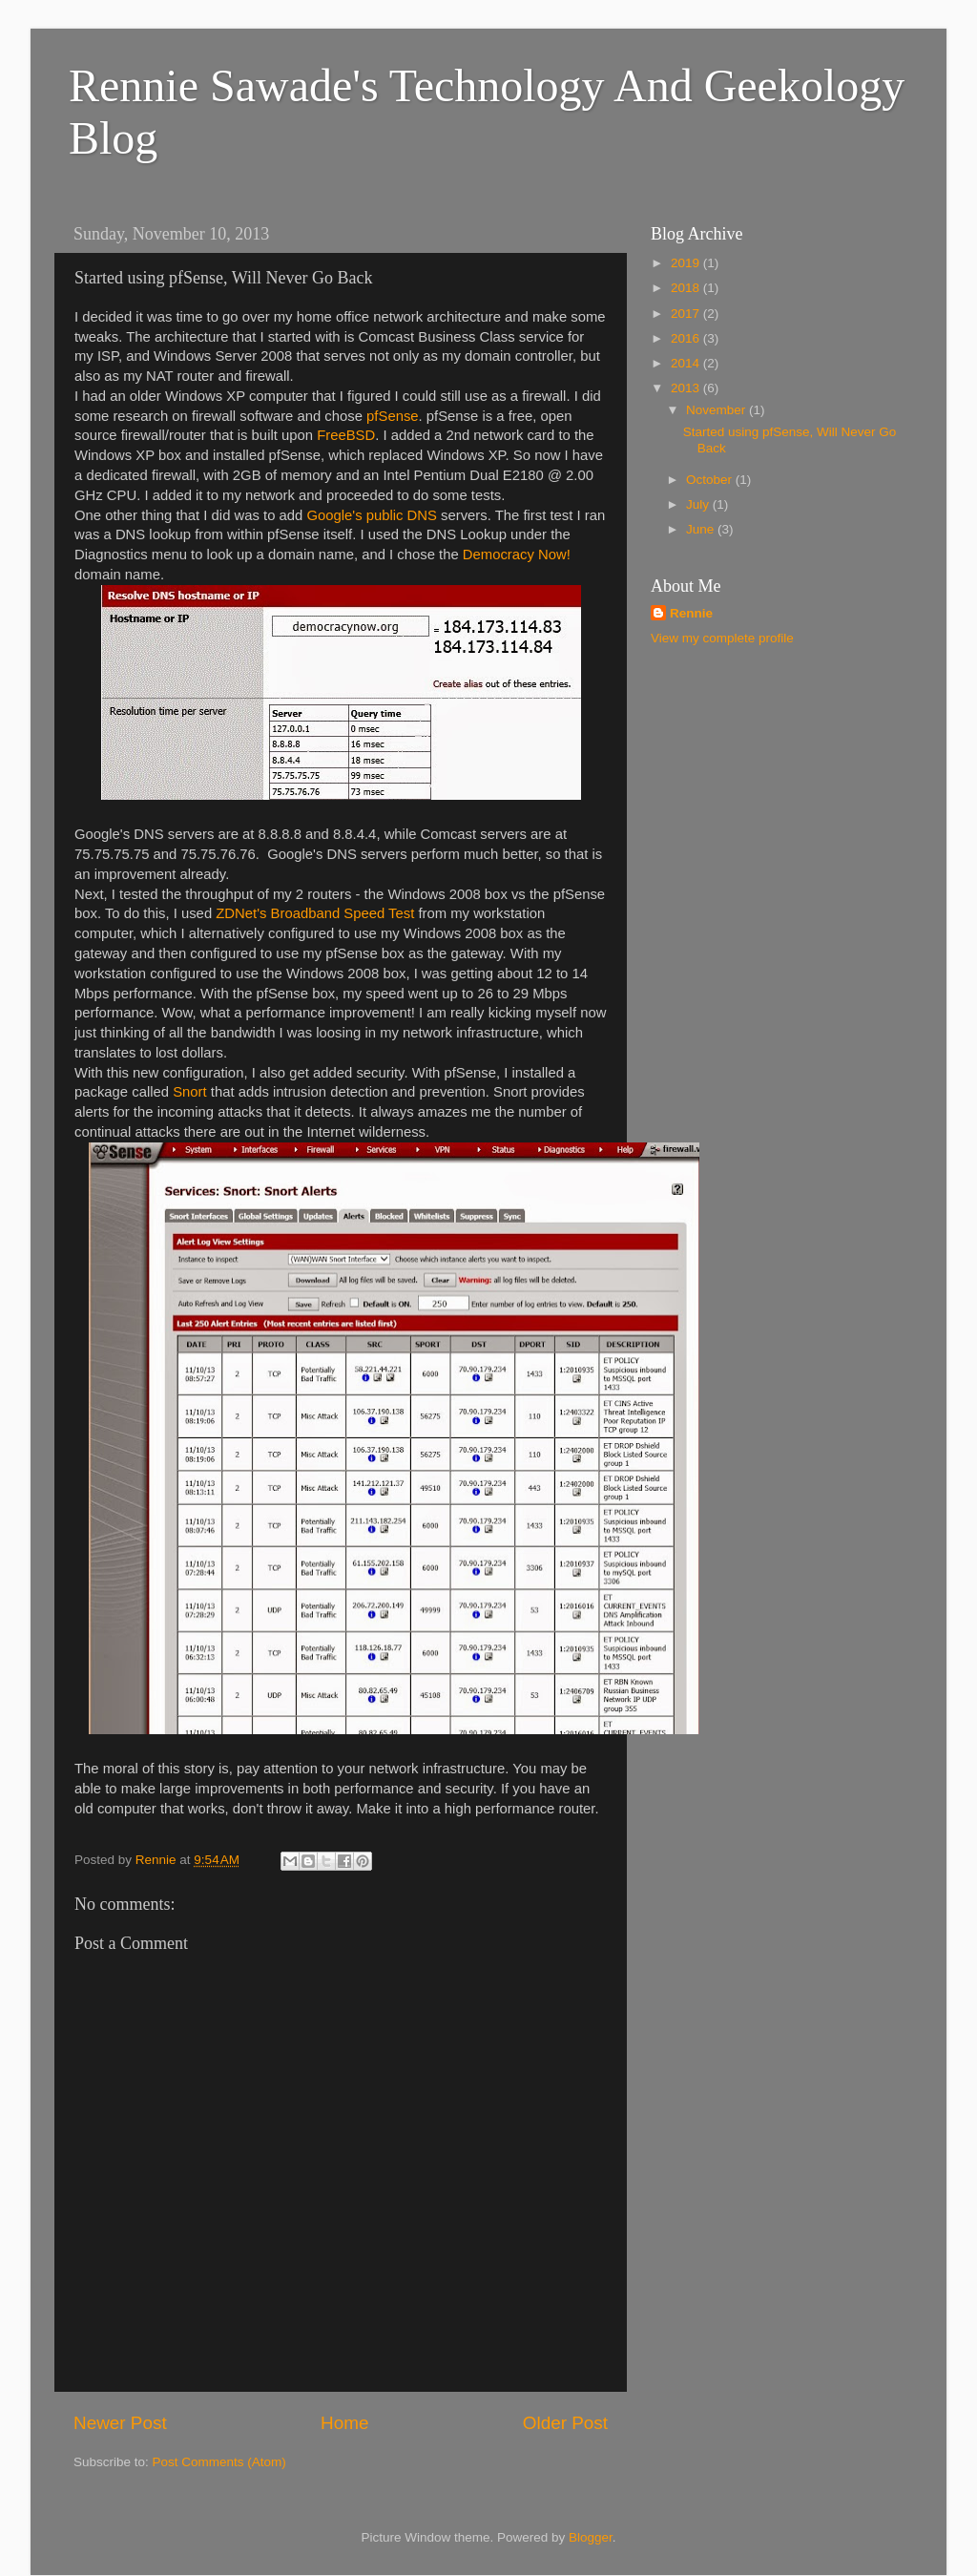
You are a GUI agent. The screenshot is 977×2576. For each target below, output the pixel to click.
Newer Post (120, 2423)
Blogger (591, 2537)
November (717, 410)
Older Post (565, 2423)
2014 (687, 363)
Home (344, 2423)
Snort (189, 1092)
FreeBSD (346, 435)
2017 (687, 313)
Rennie (691, 613)
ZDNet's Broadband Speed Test (315, 913)
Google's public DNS (371, 515)
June (701, 529)
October (711, 479)
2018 (687, 288)
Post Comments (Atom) (219, 2462)
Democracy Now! (517, 554)
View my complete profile (722, 638)
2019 (687, 263)
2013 (687, 388)
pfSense (392, 416)
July (699, 504)
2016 (687, 338)
